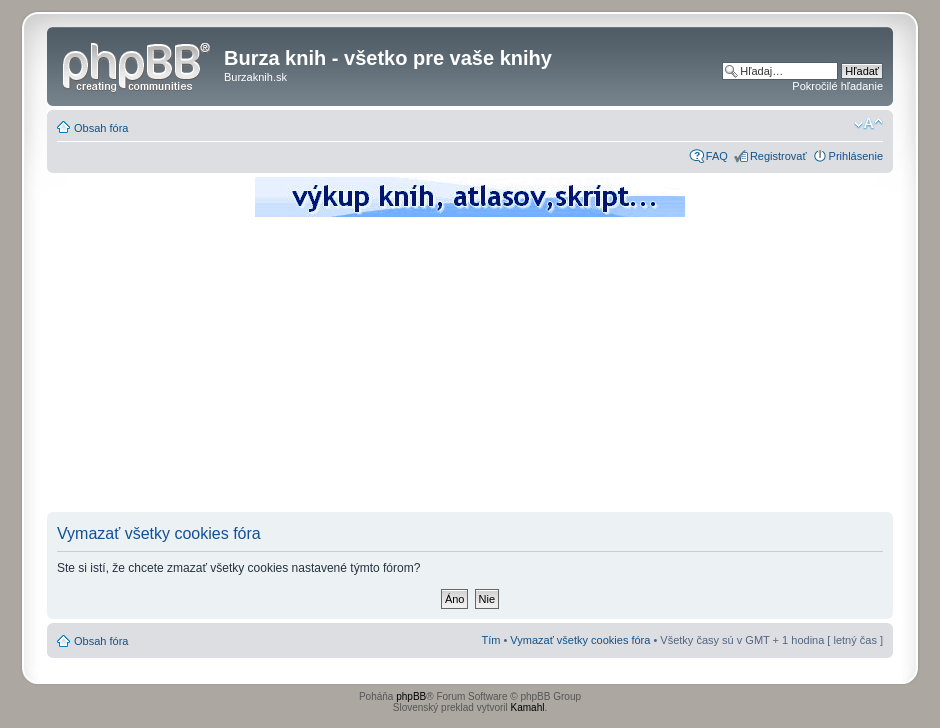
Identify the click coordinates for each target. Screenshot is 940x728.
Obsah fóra (101, 128)
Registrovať (778, 156)
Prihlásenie (856, 156)
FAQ (717, 156)
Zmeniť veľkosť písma (868, 124)
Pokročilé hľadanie (837, 86)
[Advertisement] (470, 370)
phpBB (411, 696)
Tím (490, 640)
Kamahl (528, 707)
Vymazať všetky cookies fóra (580, 640)
